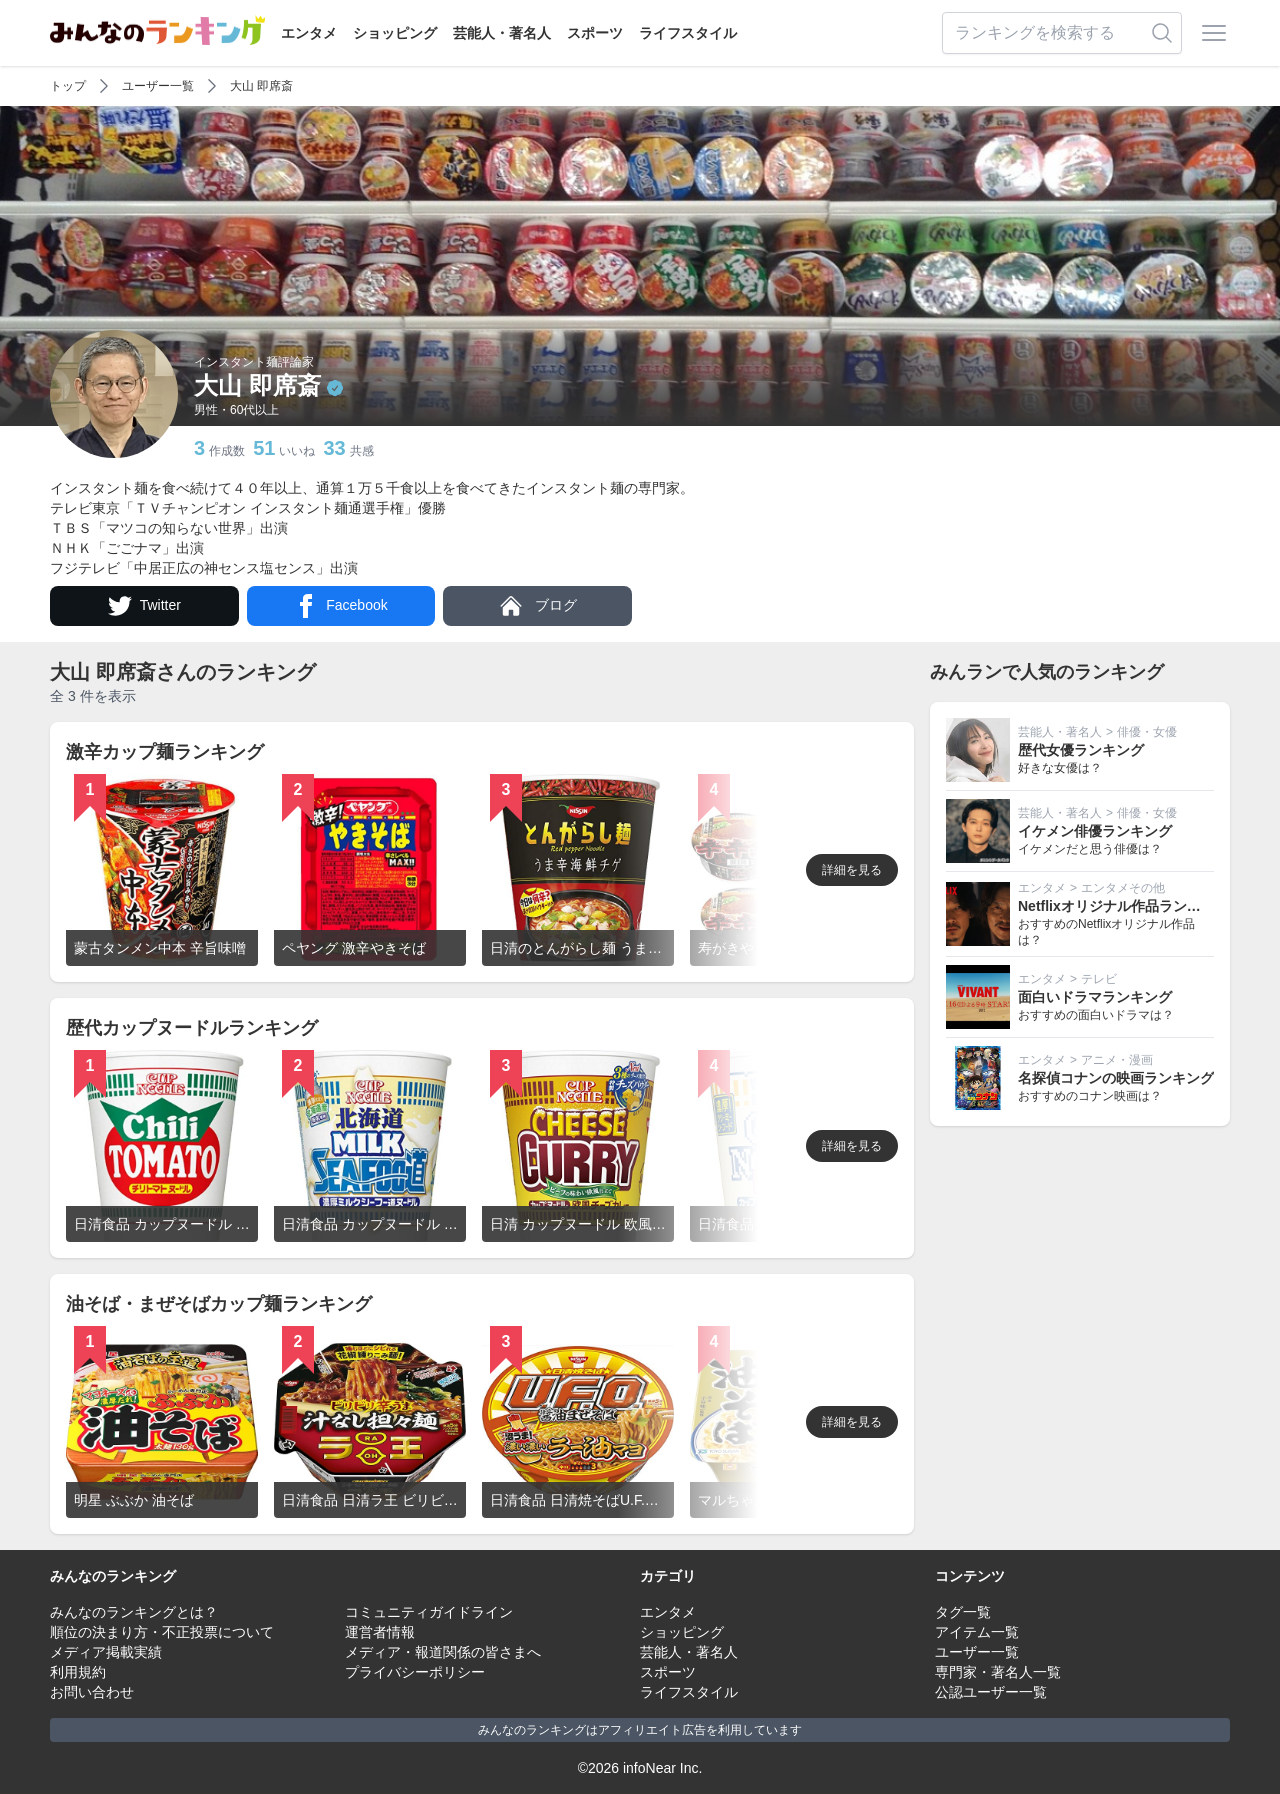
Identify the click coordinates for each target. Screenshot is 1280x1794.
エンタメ (309, 33)
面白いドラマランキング (1095, 997)
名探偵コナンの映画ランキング (1116, 1078)
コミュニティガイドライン (429, 1612)
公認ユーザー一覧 (991, 1692)
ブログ (538, 606)
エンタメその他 (1123, 888)
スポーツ (595, 33)
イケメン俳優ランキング (1095, 831)
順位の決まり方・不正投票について (162, 1632)
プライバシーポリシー (415, 1672)
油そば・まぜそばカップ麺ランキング (219, 1304)
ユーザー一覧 (158, 86)
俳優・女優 (1147, 732)
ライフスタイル (688, 33)
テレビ (1099, 979)
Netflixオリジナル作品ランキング (1123, 906)
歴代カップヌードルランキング (192, 1028)
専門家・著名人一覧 (998, 1672)
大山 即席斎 (261, 86)
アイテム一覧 (977, 1632)
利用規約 (78, 1672)
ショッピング (395, 33)
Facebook (340, 606)
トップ (68, 86)
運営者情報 (380, 1632)
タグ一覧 (963, 1612)
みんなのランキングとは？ (134, 1612)
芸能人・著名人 (502, 33)
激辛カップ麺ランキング (165, 752)
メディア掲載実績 (106, 1652)
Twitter (144, 606)
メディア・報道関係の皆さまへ (443, 1652)
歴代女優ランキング (1081, 750)
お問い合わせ (92, 1692)
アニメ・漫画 (1117, 1060)
